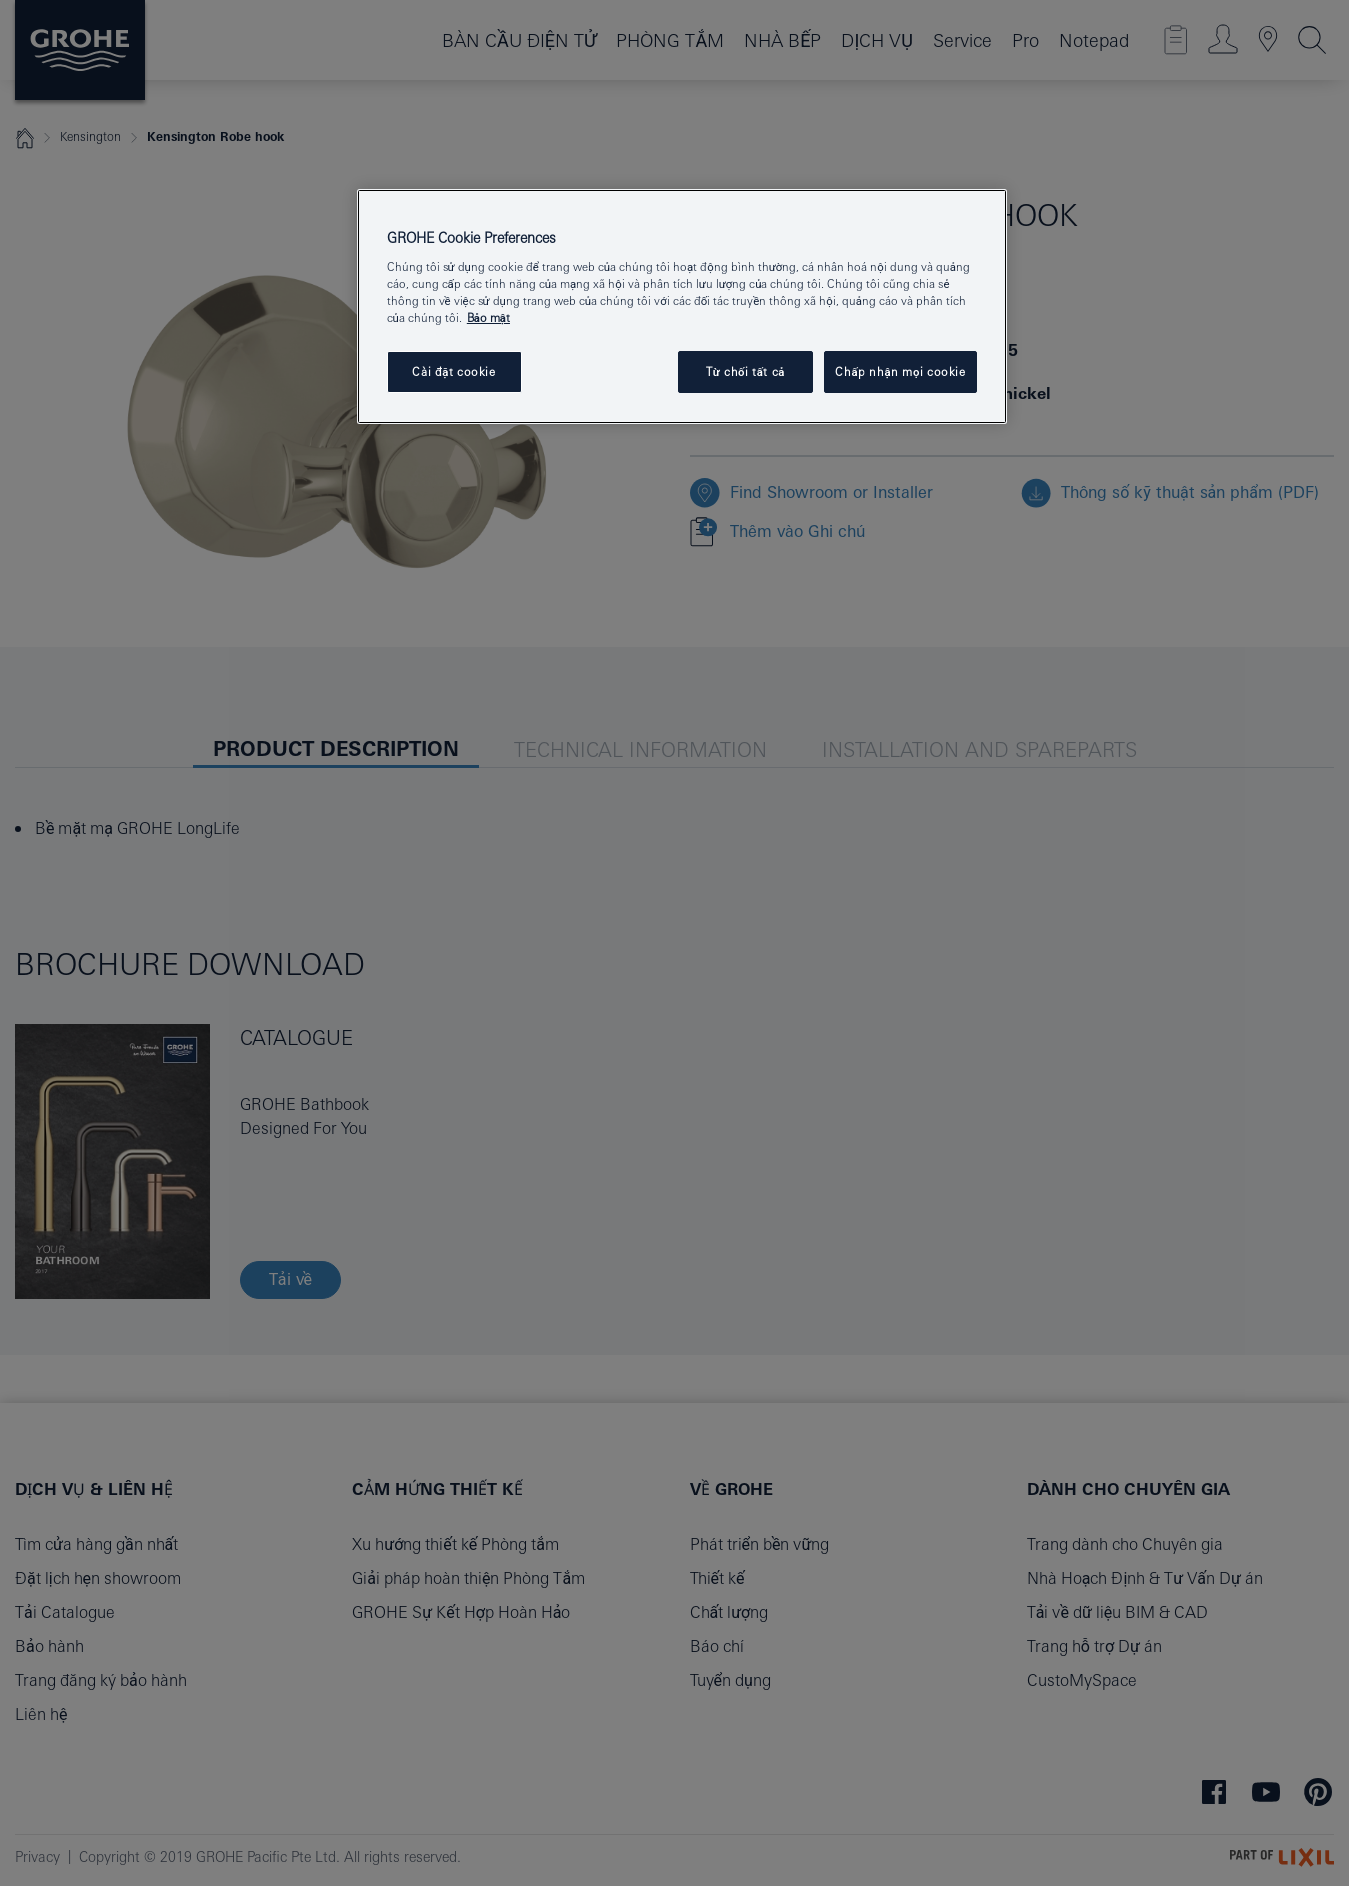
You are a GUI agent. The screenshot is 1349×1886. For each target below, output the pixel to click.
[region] (682, 307)
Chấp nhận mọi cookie (900, 371)
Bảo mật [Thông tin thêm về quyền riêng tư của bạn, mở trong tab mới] (488, 317)
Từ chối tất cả (745, 371)
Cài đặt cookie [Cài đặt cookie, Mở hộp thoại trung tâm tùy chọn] (453, 371)
